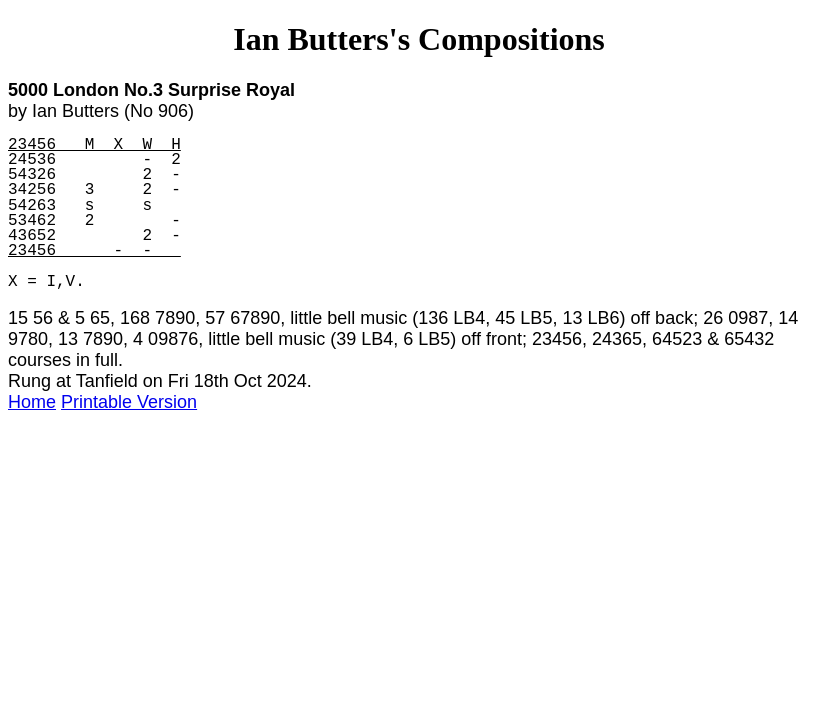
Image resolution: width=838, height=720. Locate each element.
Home (32, 402)
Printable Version (129, 402)
